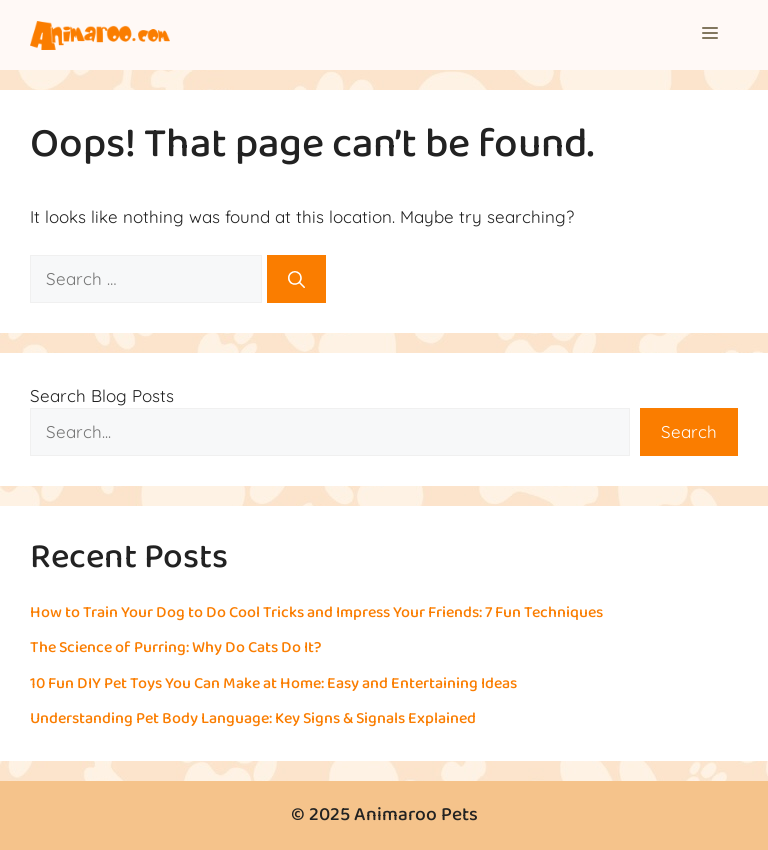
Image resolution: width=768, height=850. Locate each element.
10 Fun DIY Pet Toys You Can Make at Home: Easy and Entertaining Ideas (273, 683)
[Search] (296, 279)
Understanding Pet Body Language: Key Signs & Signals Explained (253, 718)
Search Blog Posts (102, 395)
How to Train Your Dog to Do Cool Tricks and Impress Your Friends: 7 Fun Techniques (316, 612)
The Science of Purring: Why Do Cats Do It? (176, 647)
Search (689, 431)
